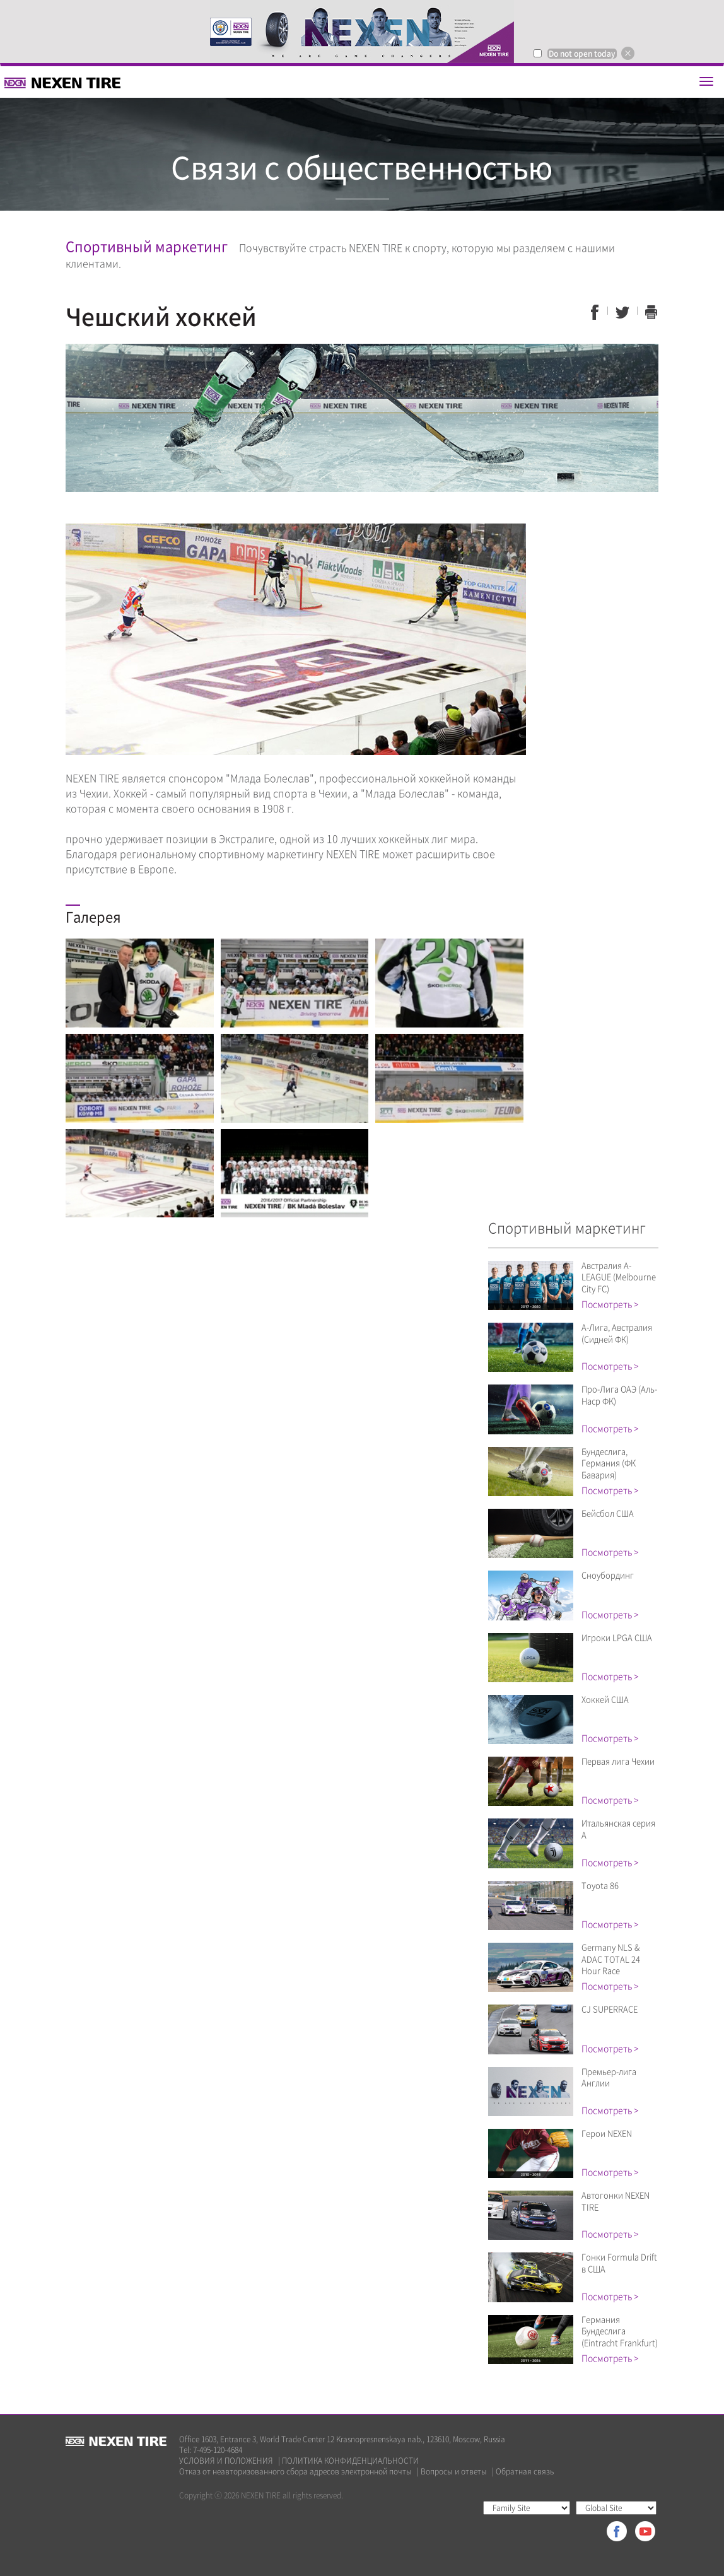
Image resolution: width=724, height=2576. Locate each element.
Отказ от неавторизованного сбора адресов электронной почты (295, 2471)
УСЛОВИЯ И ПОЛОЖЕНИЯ (226, 2461)
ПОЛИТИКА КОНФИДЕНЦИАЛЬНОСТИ (350, 2461)
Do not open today (582, 54)
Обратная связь (525, 2471)
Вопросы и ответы (454, 2471)
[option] (362, 31)
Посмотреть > (609, 1303)
